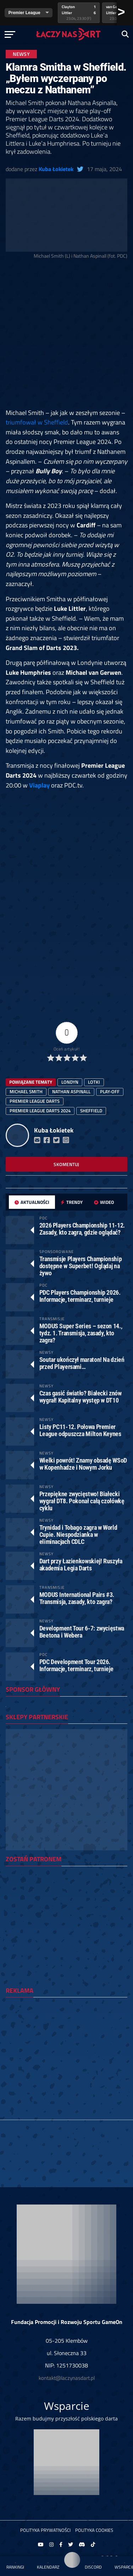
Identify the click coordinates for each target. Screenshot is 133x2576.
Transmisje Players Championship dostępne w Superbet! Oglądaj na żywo (80, 1266)
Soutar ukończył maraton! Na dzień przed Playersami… (81, 1363)
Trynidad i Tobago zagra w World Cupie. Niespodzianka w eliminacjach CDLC (78, 1534)
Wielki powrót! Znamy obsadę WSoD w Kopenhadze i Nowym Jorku (83, 1464)
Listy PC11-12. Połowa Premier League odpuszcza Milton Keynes (80, 1430)
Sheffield (91, 1110)
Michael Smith (26, 1091)
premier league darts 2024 (40, 1110)
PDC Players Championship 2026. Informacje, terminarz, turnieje (80, 1296)
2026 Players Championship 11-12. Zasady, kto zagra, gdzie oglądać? (82, 1229)
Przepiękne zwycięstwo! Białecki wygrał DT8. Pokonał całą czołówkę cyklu (81, 1501)
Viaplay (39, 785)
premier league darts (35, 1101)
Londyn (69, 1081)
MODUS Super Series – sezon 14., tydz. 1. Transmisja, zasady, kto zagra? (80, 1333)
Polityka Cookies (94, 2530)
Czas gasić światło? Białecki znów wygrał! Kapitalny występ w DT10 (80, 1396)
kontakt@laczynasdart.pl (67, 2378)
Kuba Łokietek (56, 169)
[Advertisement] (66, 336)
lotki (94, 1081)
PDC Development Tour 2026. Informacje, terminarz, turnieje (76, 1665)
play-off (110, 1091)
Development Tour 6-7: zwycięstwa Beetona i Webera (81, 1631)
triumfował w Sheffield (37, 422)
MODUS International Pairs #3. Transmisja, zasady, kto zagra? (76, 1598)
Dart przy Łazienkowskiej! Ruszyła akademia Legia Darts (80, 1564)
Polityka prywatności (45, 2530)
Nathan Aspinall (71, 1091)
